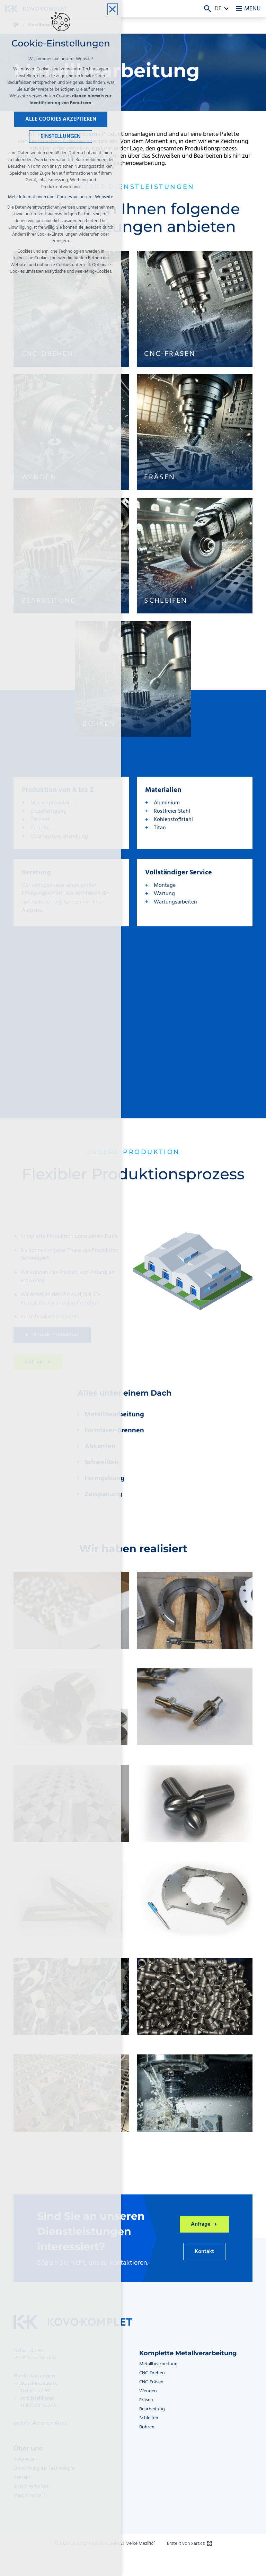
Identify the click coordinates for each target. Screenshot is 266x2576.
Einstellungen (61, 136)
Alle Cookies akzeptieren (60, 119)
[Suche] (207, 8)
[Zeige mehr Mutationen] (226, 9)
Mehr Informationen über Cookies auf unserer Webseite (60, 197)
